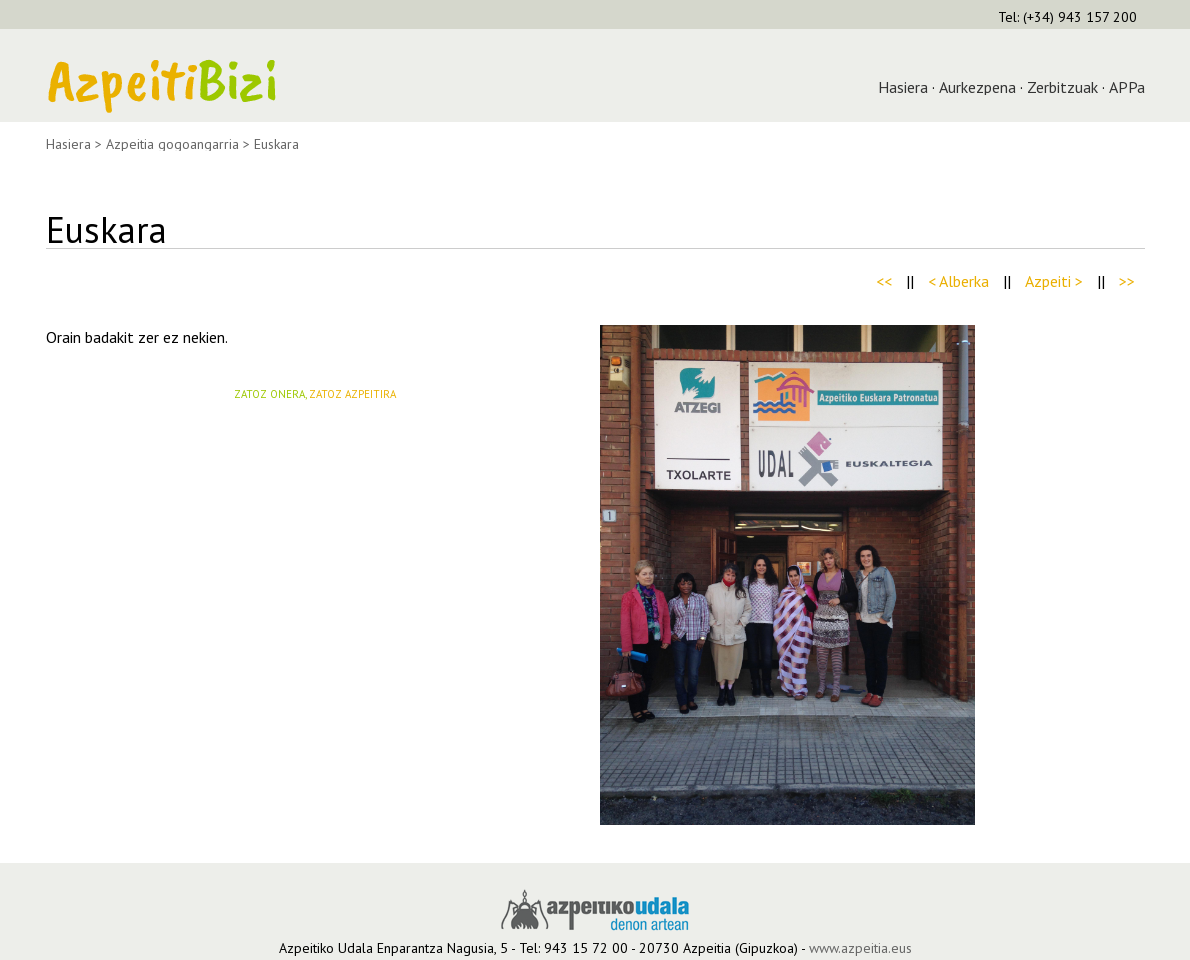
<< (884, 281)
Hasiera (903, 87)
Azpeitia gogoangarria (172, 144)
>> (1127, 281)
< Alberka (958, 281)
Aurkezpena (977, 87)
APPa (1127, 87)
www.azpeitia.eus (860, 948)
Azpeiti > (1054, 281)
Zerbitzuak (1062, 87)
